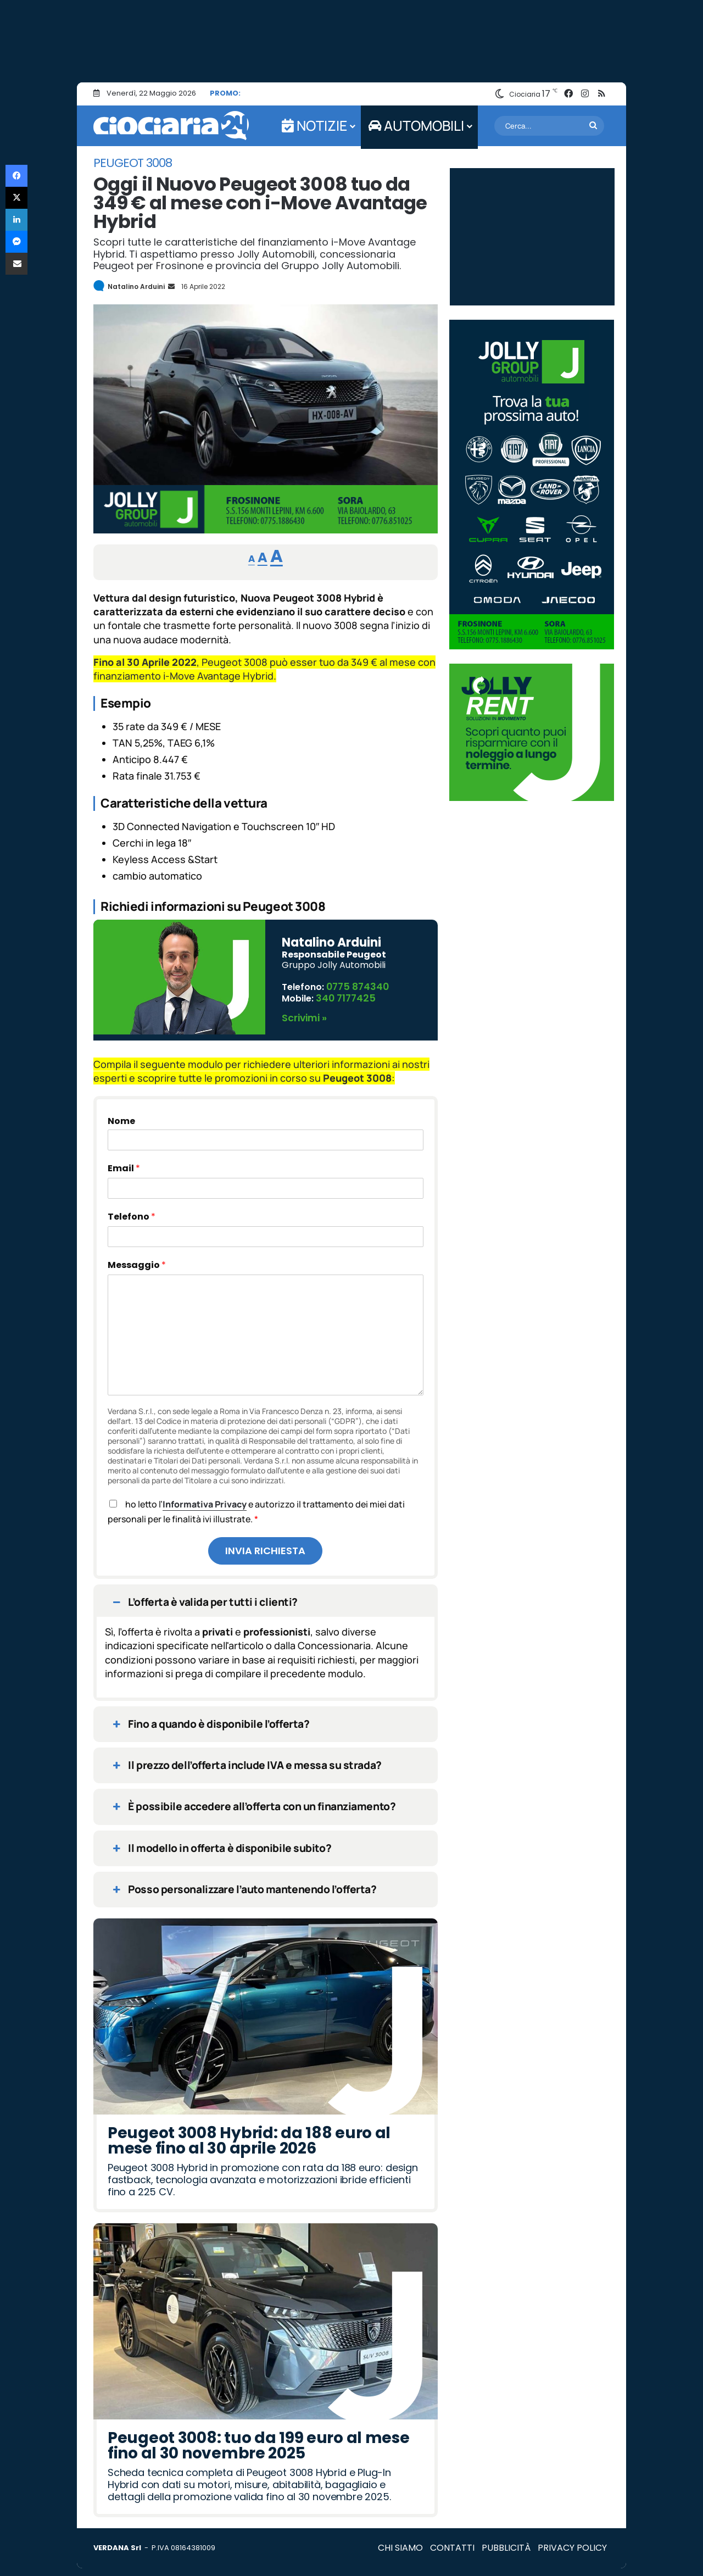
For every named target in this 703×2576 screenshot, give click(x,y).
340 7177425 (344, 994)
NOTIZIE (314, 125)
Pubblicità (506, 2541)
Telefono (131, 1210)
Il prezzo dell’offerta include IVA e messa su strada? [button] (246, 1759)
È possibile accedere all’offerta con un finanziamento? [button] (252, 1801)
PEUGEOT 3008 (132, 163)
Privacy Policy (572, 2541)
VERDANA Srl (117, 2541)
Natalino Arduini (136, 286)
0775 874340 (356, 985)
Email (124, 1162)
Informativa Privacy (205, 1498)
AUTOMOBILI (416, 125)
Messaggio (137, 1259)
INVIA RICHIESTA (265, 1544)
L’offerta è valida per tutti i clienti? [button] (204, 1596)
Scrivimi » (303, 1011)
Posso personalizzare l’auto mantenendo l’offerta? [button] (243, 1883)
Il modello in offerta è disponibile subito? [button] (220, 1842)
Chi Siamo (400, 2541)
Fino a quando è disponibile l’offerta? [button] (209, 1718)
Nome (121, 1115)
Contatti (452, 2541)
